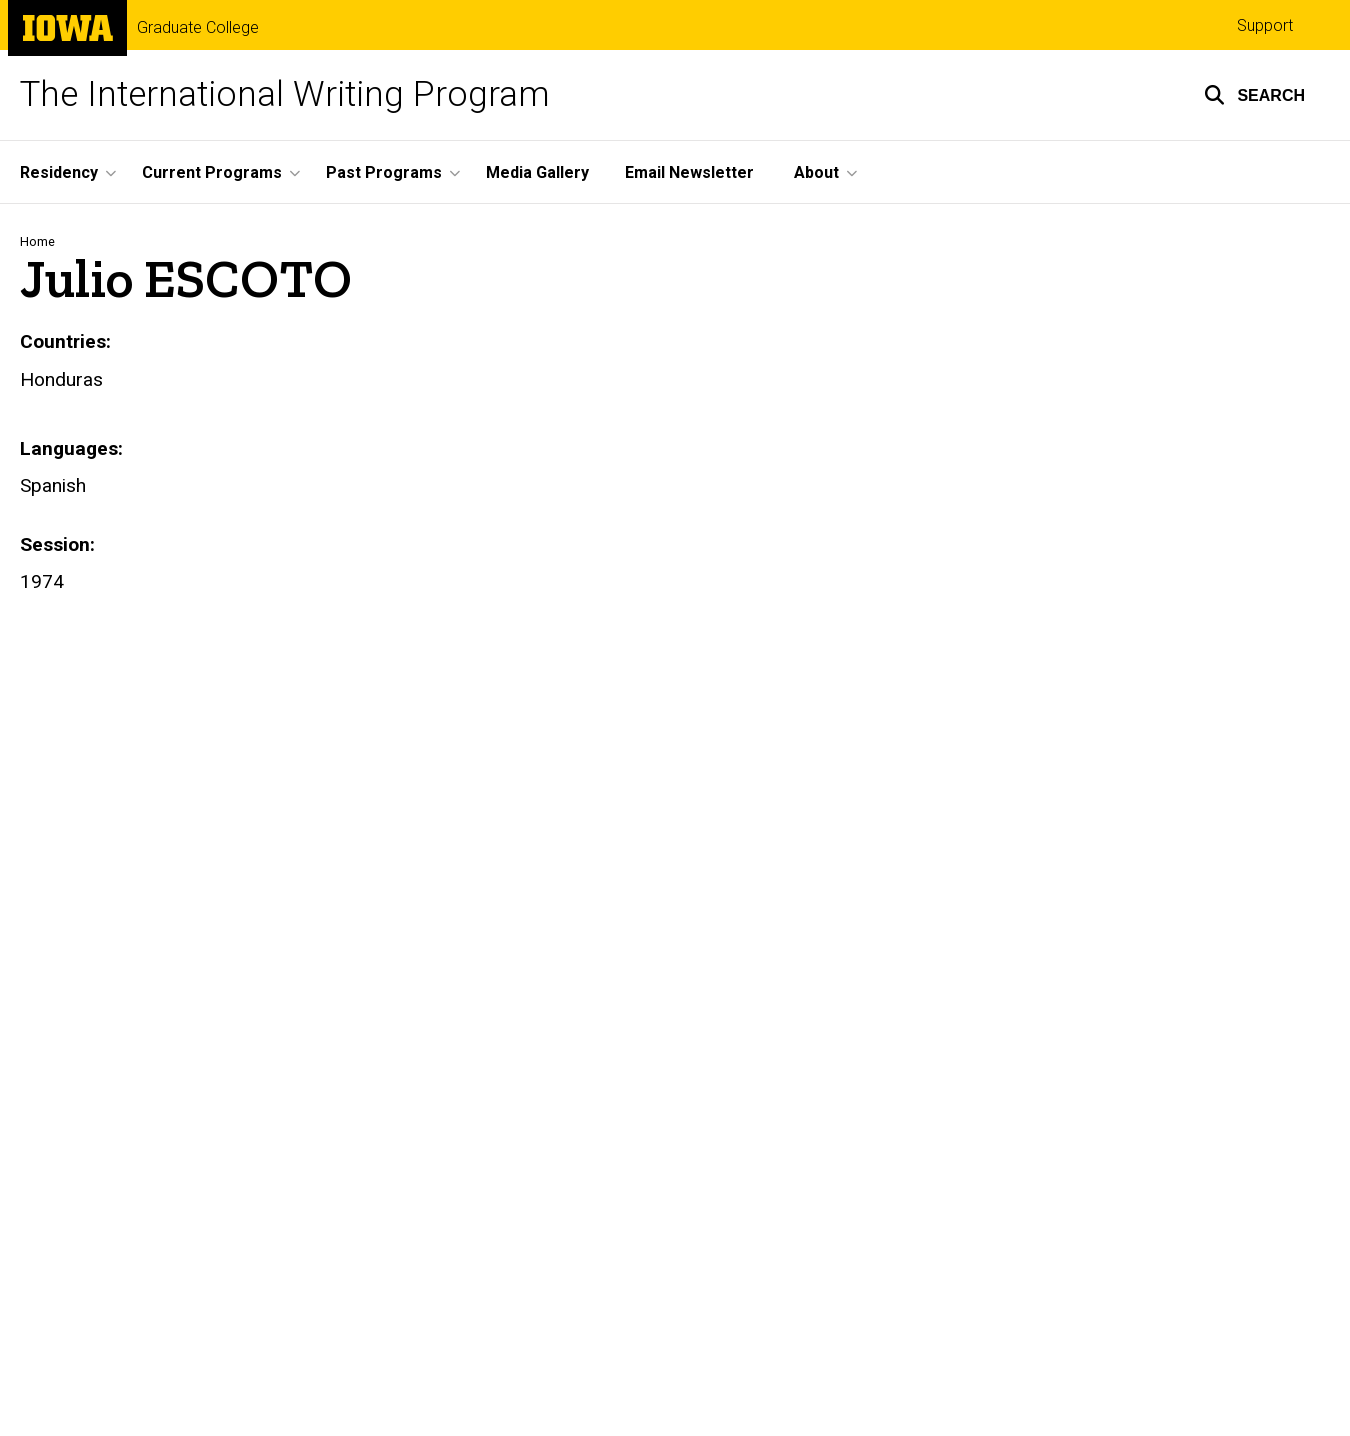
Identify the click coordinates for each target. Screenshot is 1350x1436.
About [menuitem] (816, 172)
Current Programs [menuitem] (212, 172)
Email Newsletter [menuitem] (689, 172)
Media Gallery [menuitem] (537, 172)
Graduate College (198, 28)
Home (37, 241)
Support (1265, 25)
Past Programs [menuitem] (384, 172)
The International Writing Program (285, 94)
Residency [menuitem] (59, 172)
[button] (1254, 95)
